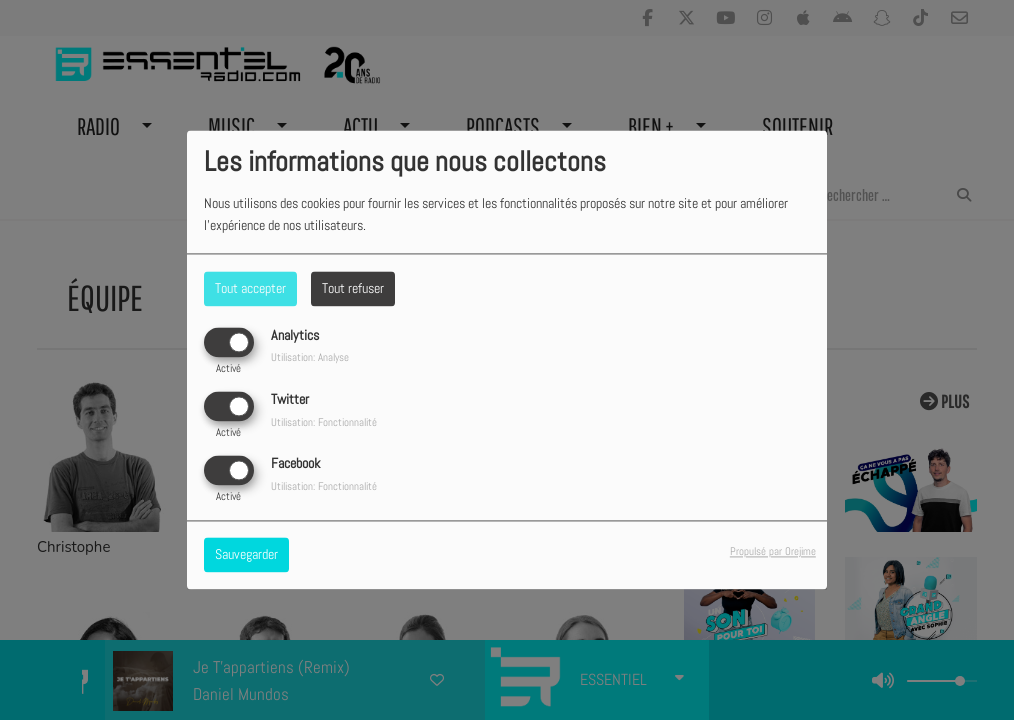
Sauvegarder (246, 555)
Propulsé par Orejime (773, 552)
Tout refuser (353, 288)
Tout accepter (250, 288)
